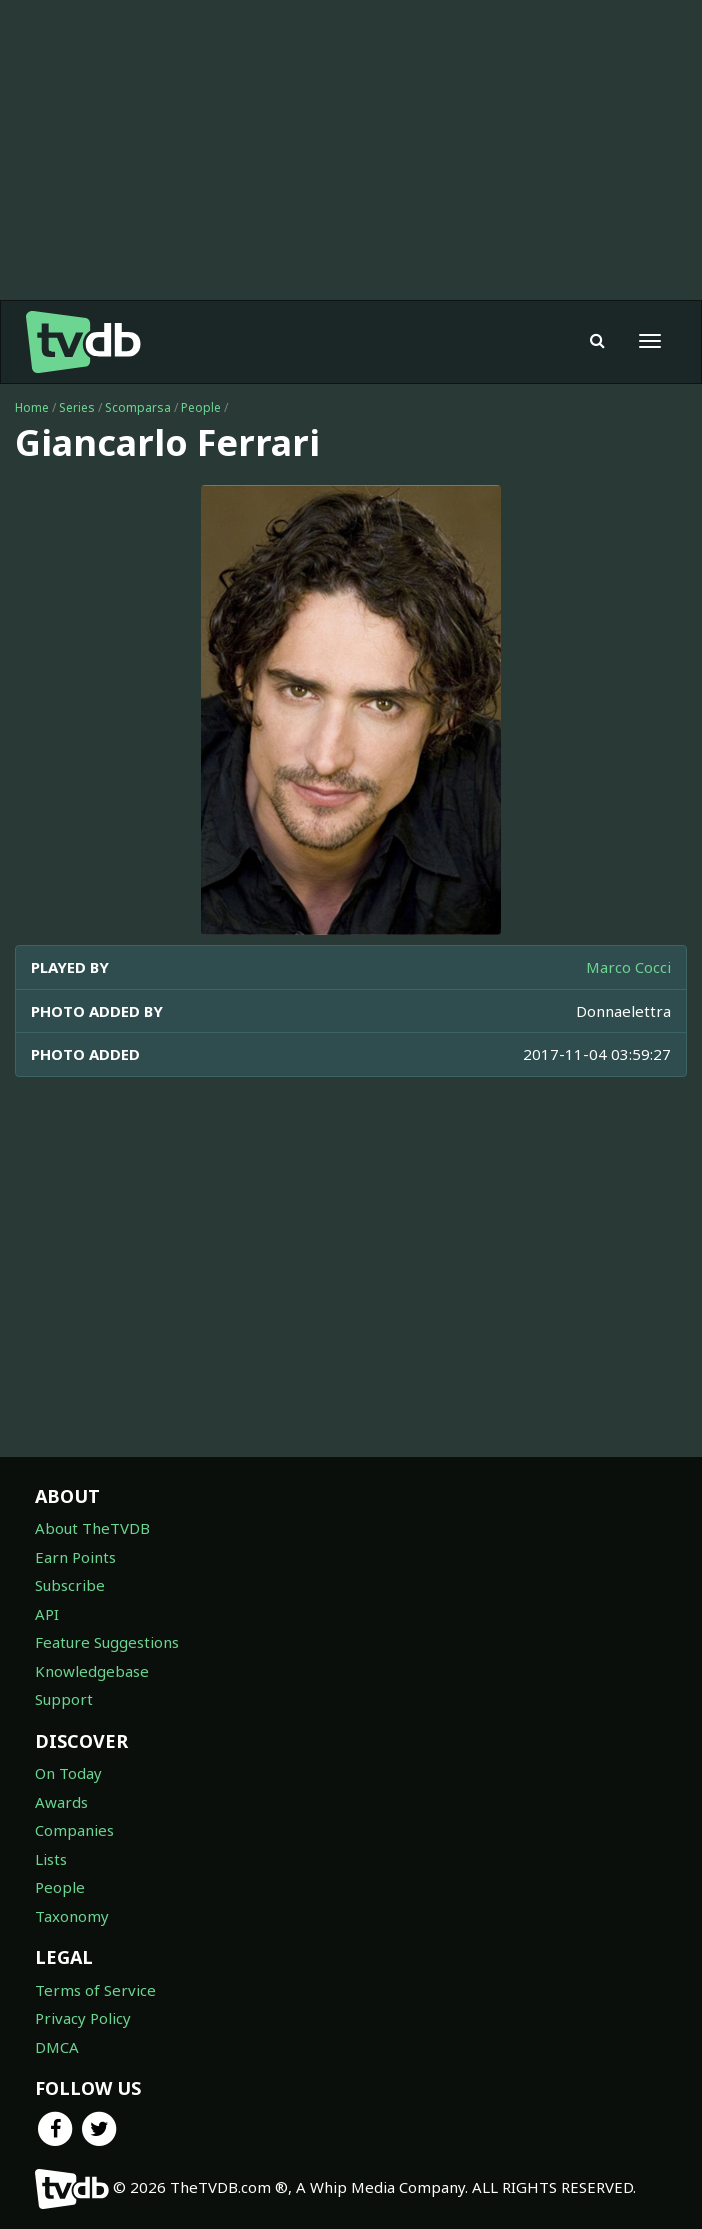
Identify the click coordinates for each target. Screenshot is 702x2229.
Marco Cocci (628, 967)
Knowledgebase (92, 1671)
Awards (61, 1802)
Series (77, 407)
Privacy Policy (83, 2018)
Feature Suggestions (107, 1642)
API (47, 1614)
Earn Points (75, 1557)
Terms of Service (95, 1990)
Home (32, 407)
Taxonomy (72, 1916)
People (201, 407)
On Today (68, 1773)
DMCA (57, 2047)
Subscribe (70, 1585)
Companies (74, 1830)
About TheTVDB (92, 1528)
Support (64, 1699)
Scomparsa (138, 407)
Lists (51, 1859)
